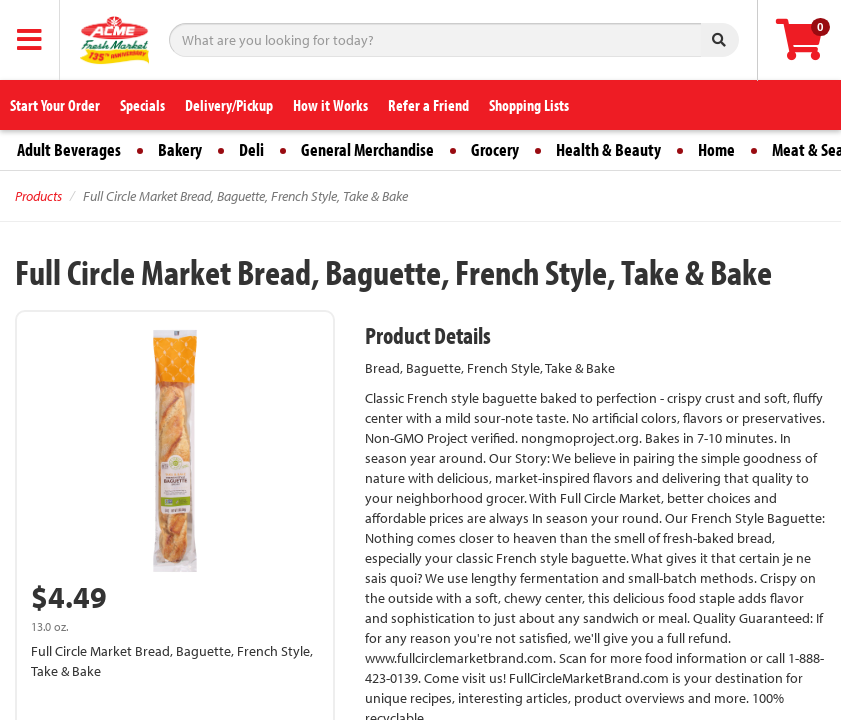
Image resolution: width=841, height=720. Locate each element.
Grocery (495, 149)
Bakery (180, 149)
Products (38, 196)
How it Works (330, 105)
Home (716, 149)
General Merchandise (367, 149)
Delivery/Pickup (229, 105)
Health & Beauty (608, 149)
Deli (251, 149)
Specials (142, 105)
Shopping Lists (529, 105)
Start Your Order (55, 105)
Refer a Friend (428, 105)
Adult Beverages (69, 149)
